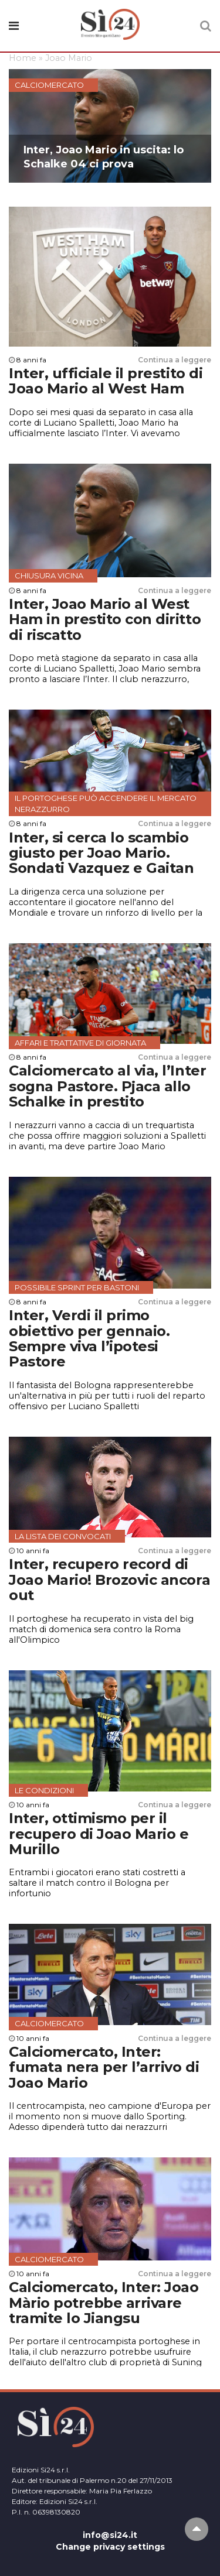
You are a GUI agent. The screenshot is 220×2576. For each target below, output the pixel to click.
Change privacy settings (110, 2546)
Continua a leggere (174, 359)
